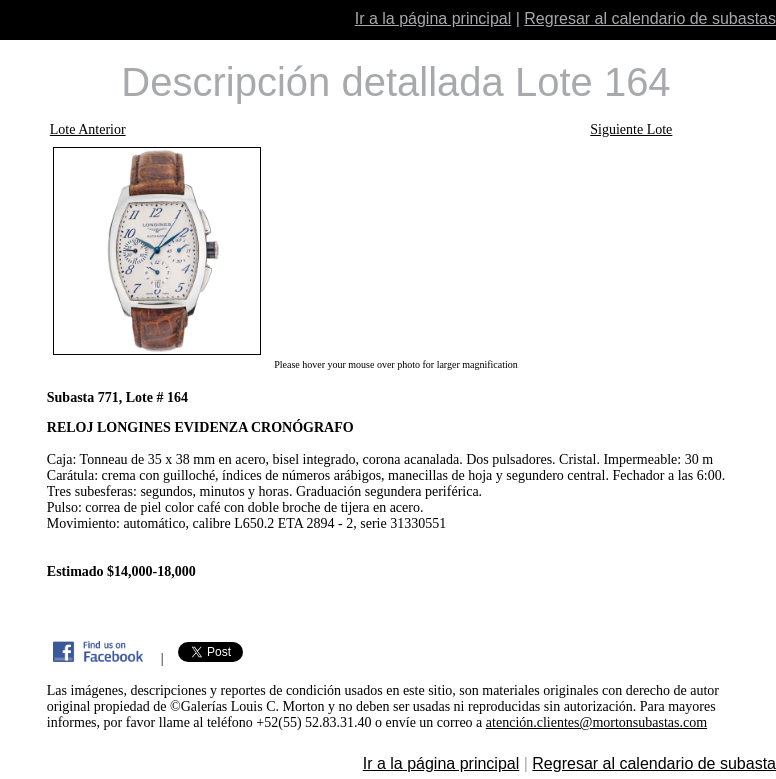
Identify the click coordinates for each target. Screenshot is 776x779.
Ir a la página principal (433, 18)
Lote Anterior (88, 129)
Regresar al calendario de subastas (650, 18)
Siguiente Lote (631, 129)
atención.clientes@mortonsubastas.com (596, 722)
